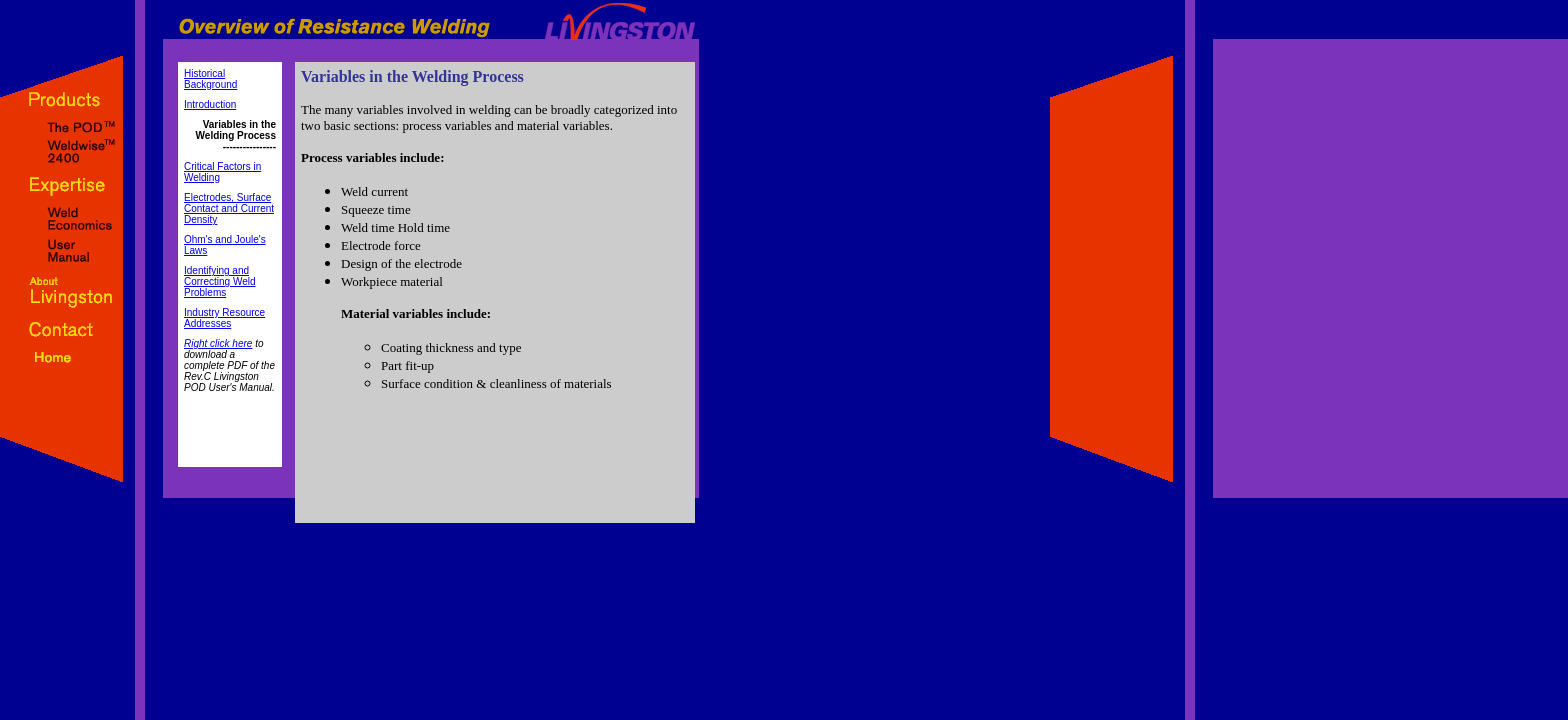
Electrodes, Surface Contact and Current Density (229, 208)
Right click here (218, 343)
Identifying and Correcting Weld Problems (220, 281)
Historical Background (210, 79)
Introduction (210, 104)
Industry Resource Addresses (224, 318)
